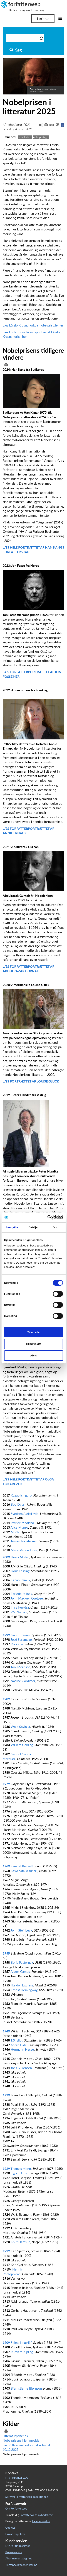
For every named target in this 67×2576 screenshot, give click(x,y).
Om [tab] (55, 1227)
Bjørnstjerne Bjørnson (26, 2388)
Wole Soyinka (20, 1727)
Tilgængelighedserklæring (21, 2564)
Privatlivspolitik (15, 2534)
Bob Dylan (18, 1504)
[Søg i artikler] (22, 38)
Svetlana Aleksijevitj (24, 1514)
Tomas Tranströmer (24, 1541)
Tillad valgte (33, 1343)
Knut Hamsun (20, 2242)
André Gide (19, 2045)
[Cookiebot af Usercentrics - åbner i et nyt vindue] (48, 1217)
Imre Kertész (20, 1607)
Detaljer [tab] (34, 1227)
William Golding (22, 1745)
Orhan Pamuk (20, 1580)
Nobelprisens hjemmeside (21, 2440)
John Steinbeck (21, 1930)
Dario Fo (17, 1644)
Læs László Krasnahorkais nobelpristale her (33, 325)
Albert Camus (20, 1971)
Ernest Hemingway (24, 1990)
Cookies (10, 2527)
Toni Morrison (20, 1667)
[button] (40, 126)
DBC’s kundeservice (17, 2545)
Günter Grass (20, 1635)
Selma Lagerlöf (21, 2342)
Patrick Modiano (22, 1523)
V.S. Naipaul (18, 1612)
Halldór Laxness (22, 1985)
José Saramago (21, 1639)
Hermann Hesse (22, 2049)
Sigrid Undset (20, 2173)
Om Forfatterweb (16, 2508)
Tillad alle (33, 1332)
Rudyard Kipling (22, 2352)
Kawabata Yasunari (24, 1871)
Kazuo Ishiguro (21, 1495)
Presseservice (13, 2552)
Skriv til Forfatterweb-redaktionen (26, 2496)
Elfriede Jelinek (21, 1594)
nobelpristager (41, 137)
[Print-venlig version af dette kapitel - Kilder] (5, 2431)
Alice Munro (19, 1527)
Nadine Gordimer (23, 1681)
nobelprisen (25, 137)
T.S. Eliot (16, 2040)
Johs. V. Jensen (21, 2068)
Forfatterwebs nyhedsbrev (36, 2514)
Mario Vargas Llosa (24, 1550)
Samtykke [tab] (12, 1227)
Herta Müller (20, 1557)
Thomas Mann (21, 2169)
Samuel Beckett (22, 1866)
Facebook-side (41, 2521)
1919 (6, 2251)
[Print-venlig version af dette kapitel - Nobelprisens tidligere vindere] (5, 365)
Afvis (33, 1355)
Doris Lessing (20, 1571)
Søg (15, 50)
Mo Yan (16, 1532)
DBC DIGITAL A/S (16, 2478)
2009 (6, 1557)
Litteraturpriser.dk (15, 2436)
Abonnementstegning (18, 2558)
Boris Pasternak (22, 1962)
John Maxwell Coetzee (27, 1598)
